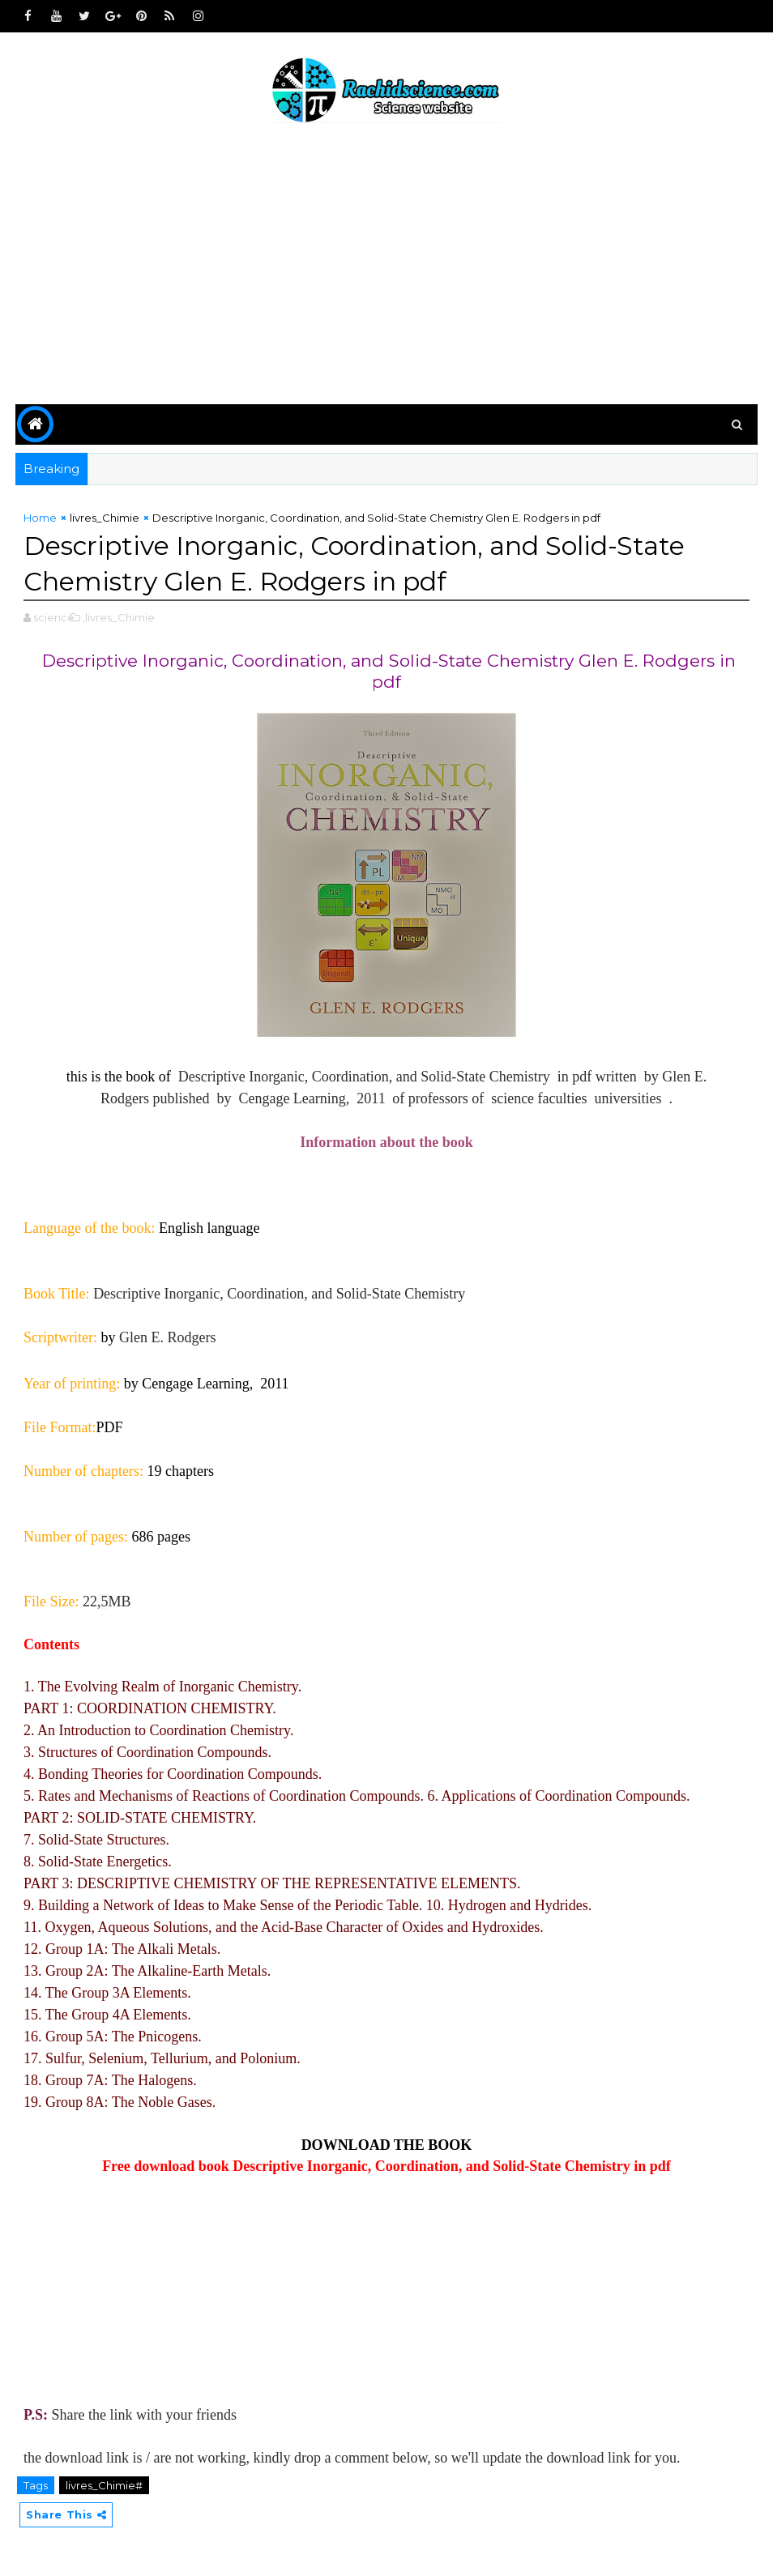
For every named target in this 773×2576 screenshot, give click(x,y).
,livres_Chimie (119, 617)
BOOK (450, 2145)
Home (40, 517)
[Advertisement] (386, 266)
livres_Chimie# (104, 2485)
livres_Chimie (104, 517)
